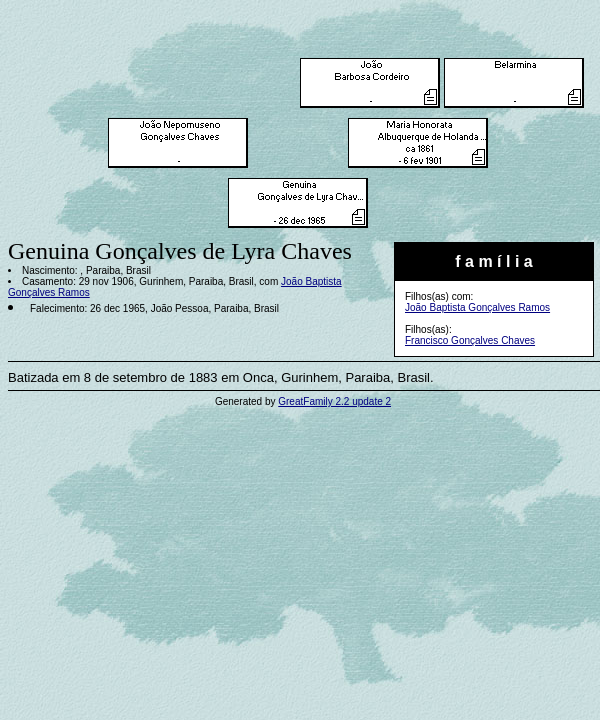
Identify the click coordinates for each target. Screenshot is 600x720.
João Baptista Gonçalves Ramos (477, 307)
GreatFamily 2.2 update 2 (334, 401)
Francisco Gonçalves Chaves (470, 340)
